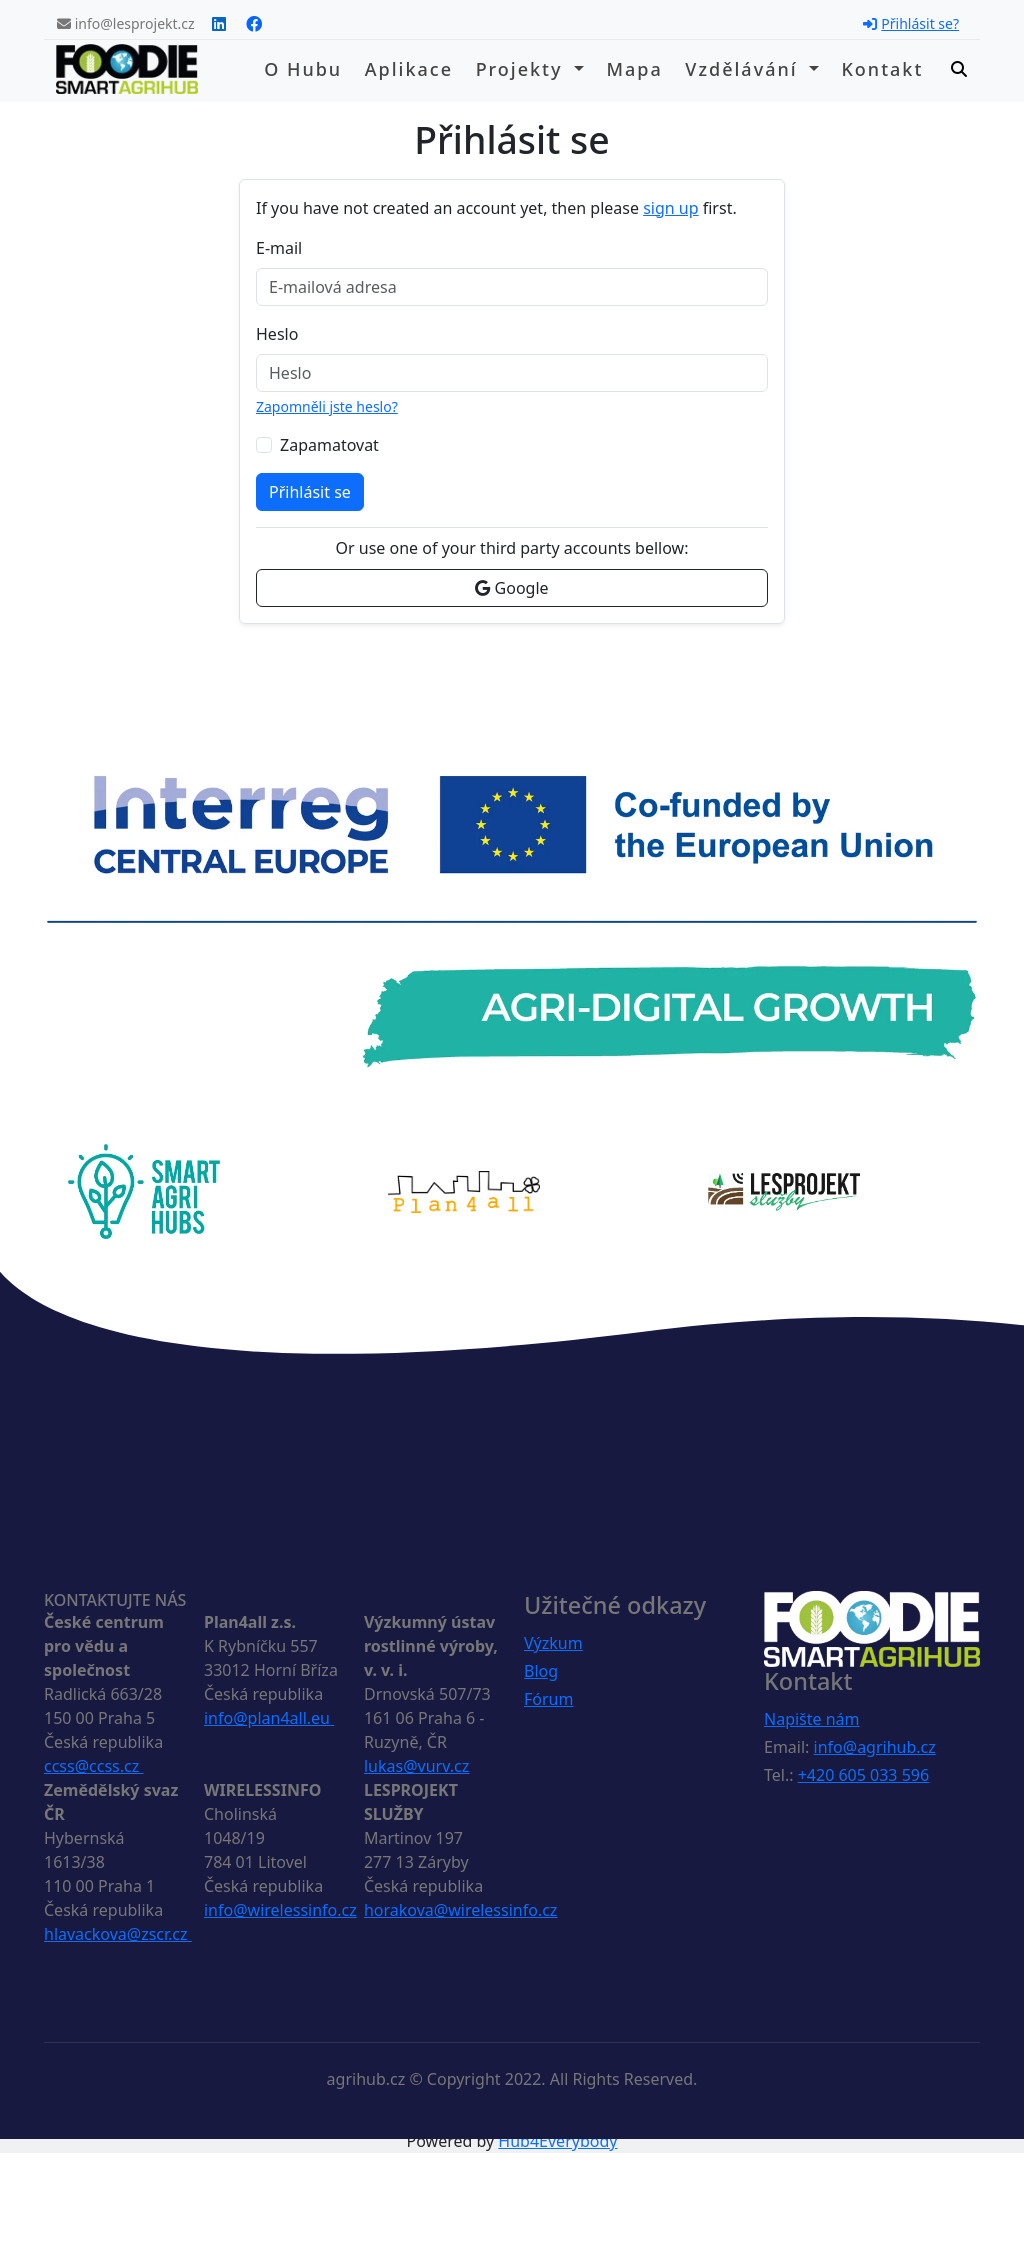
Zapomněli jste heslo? (327, 406)
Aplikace (409, 69)
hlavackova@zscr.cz (118, 1934)
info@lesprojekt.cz (126, 23)
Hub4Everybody (557, 2141)
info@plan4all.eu (269, 1718)
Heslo (277, 334)
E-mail (279, 248)
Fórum (548, 1699)
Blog (541, 1671)
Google (511, 588)
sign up (670, 208)
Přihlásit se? (911, 23)
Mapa (634, 69)
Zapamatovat (329, 445)
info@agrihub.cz (875, 1747)
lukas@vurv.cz (416, 1766)
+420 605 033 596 (863, 1775)
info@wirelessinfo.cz (280, 1910)
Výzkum (553, 1643)
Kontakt (882, 69)
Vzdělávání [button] (744, 69)
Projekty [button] (523, 69)
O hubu (303, 69)
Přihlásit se (310, 492)
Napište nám (812, 1719)
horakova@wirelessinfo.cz (460, 1910)
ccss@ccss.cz (93, 1766)
